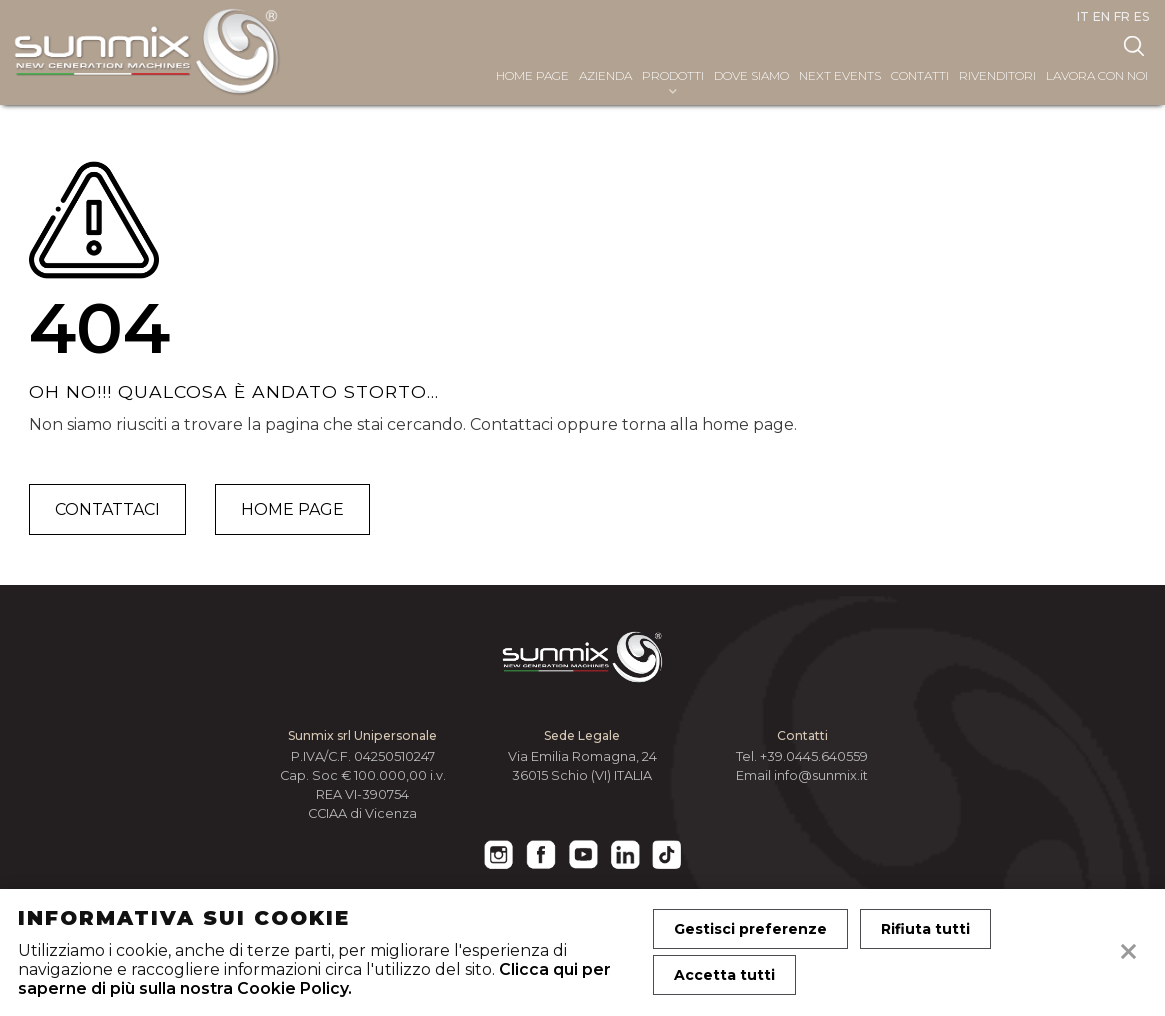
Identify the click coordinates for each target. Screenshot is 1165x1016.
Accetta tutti (724, 975)
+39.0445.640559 (814, 756)
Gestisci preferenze (750, 929)
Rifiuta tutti (925, 929)
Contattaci (107, 509)
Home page (292, 509)
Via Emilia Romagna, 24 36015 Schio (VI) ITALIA (582, 766)
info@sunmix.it (821, 775)
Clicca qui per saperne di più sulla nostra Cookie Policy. (314, 979)
